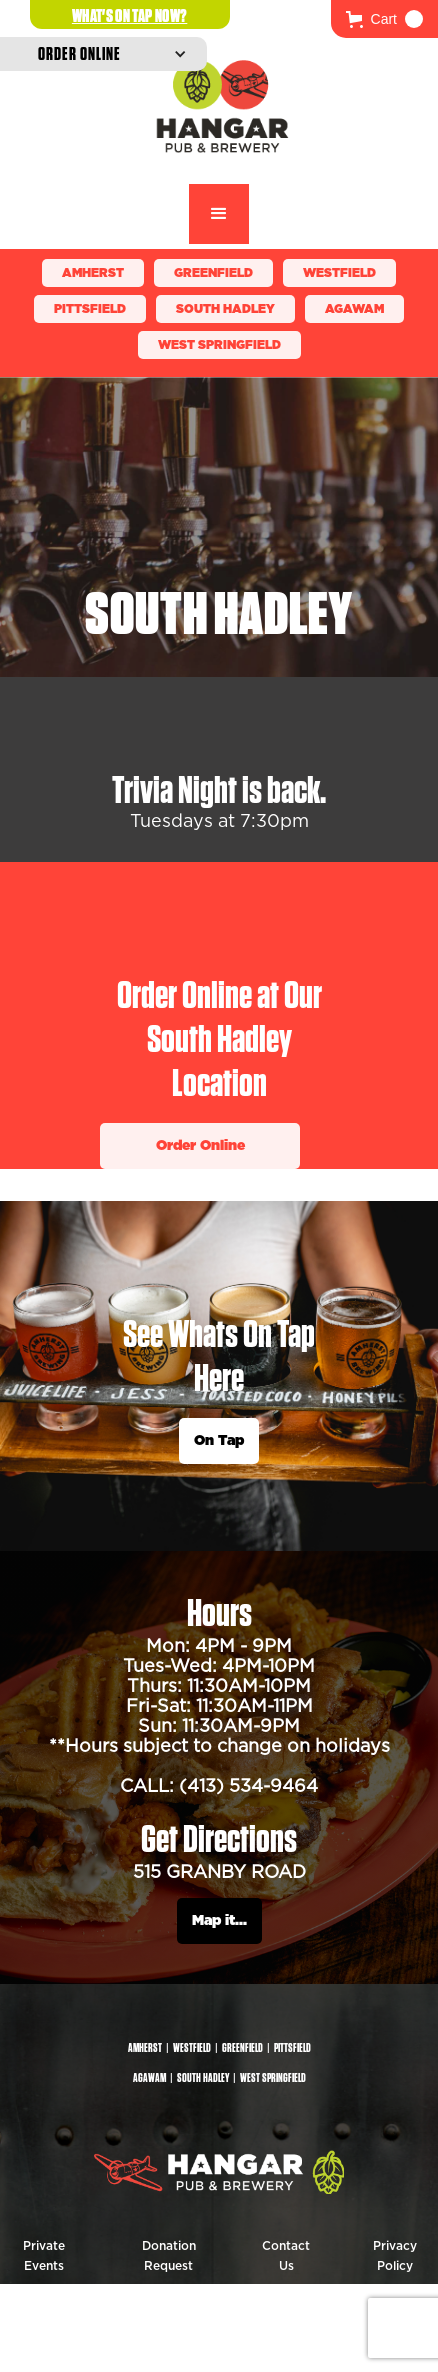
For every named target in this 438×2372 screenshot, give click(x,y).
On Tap (219, 1441)
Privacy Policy (395, 2256)
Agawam (354, 309)
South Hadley (225, 309)
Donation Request (169, 2256)
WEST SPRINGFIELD (219, 345)
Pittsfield (90, 309)
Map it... (219, 1921)
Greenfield (213, 273)
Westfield (339, 273)
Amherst (93, 273)
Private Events (44, 2256)
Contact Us (286, 2256)
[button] (384, 19)
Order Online (200, 1146)
